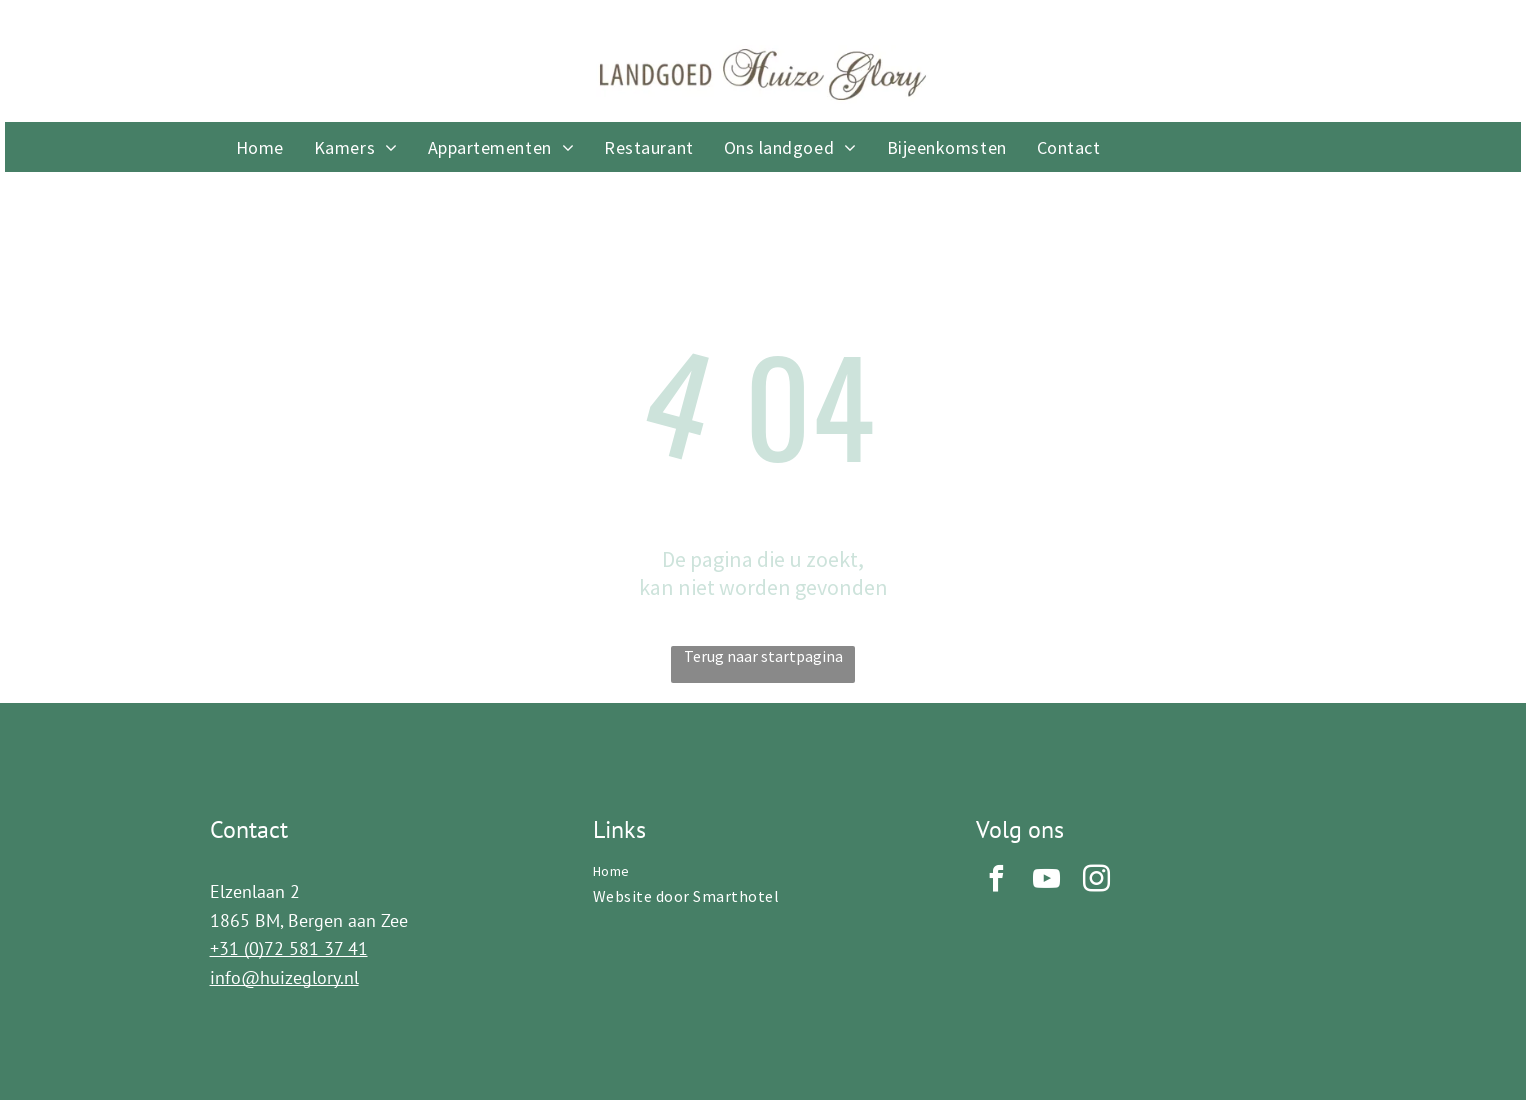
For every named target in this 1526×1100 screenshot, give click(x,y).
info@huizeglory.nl (284, 977)
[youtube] (1046, 881)
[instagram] (1096, 881)
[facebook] (996, 881)
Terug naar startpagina (763, 656)
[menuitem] (260, 147)
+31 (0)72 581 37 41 (289, 948)
